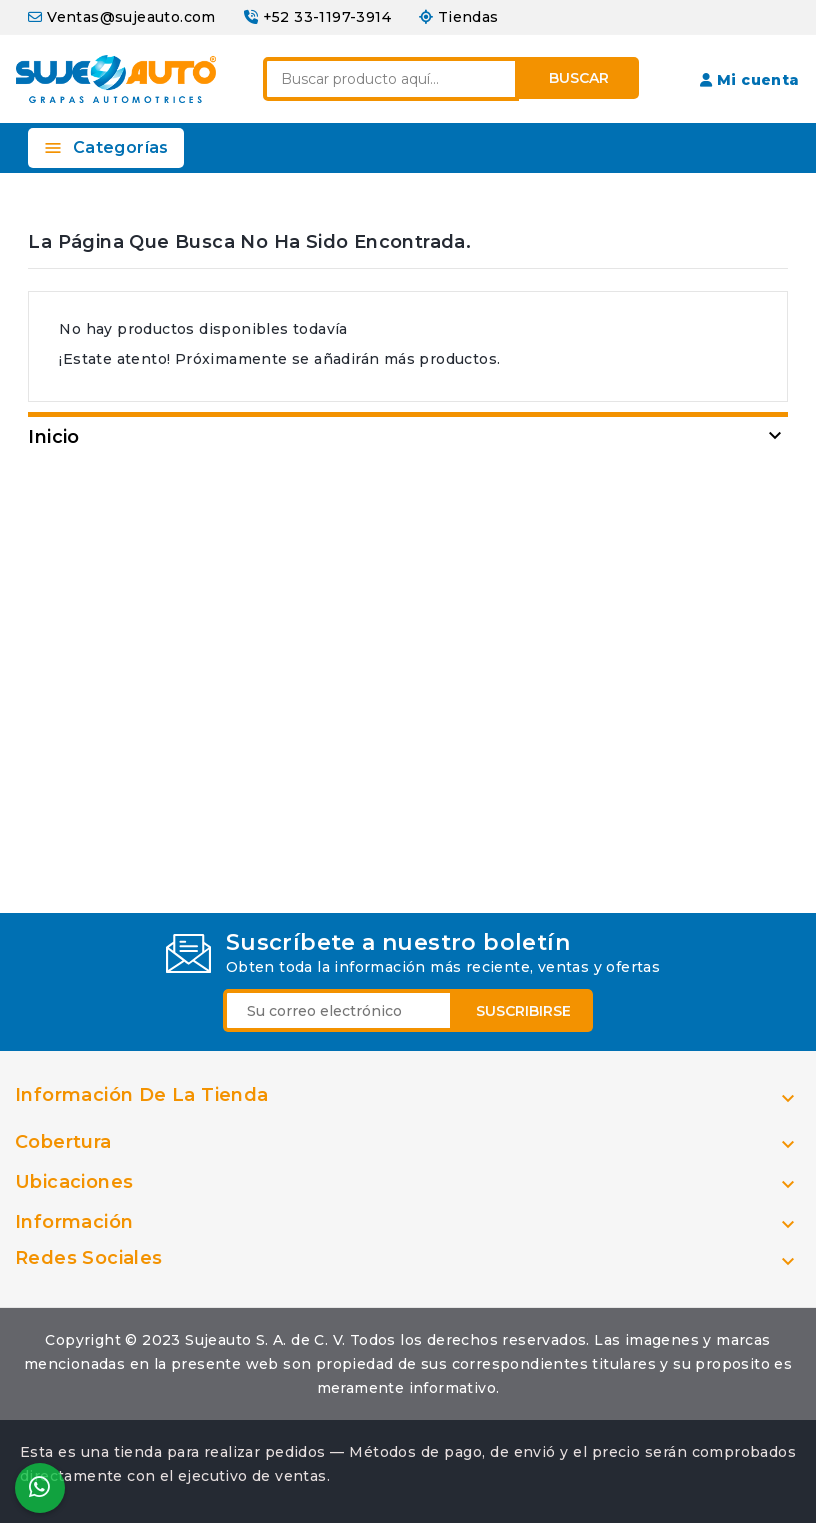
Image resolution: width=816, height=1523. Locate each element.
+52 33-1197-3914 (327, 17)
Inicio (53, 437)
